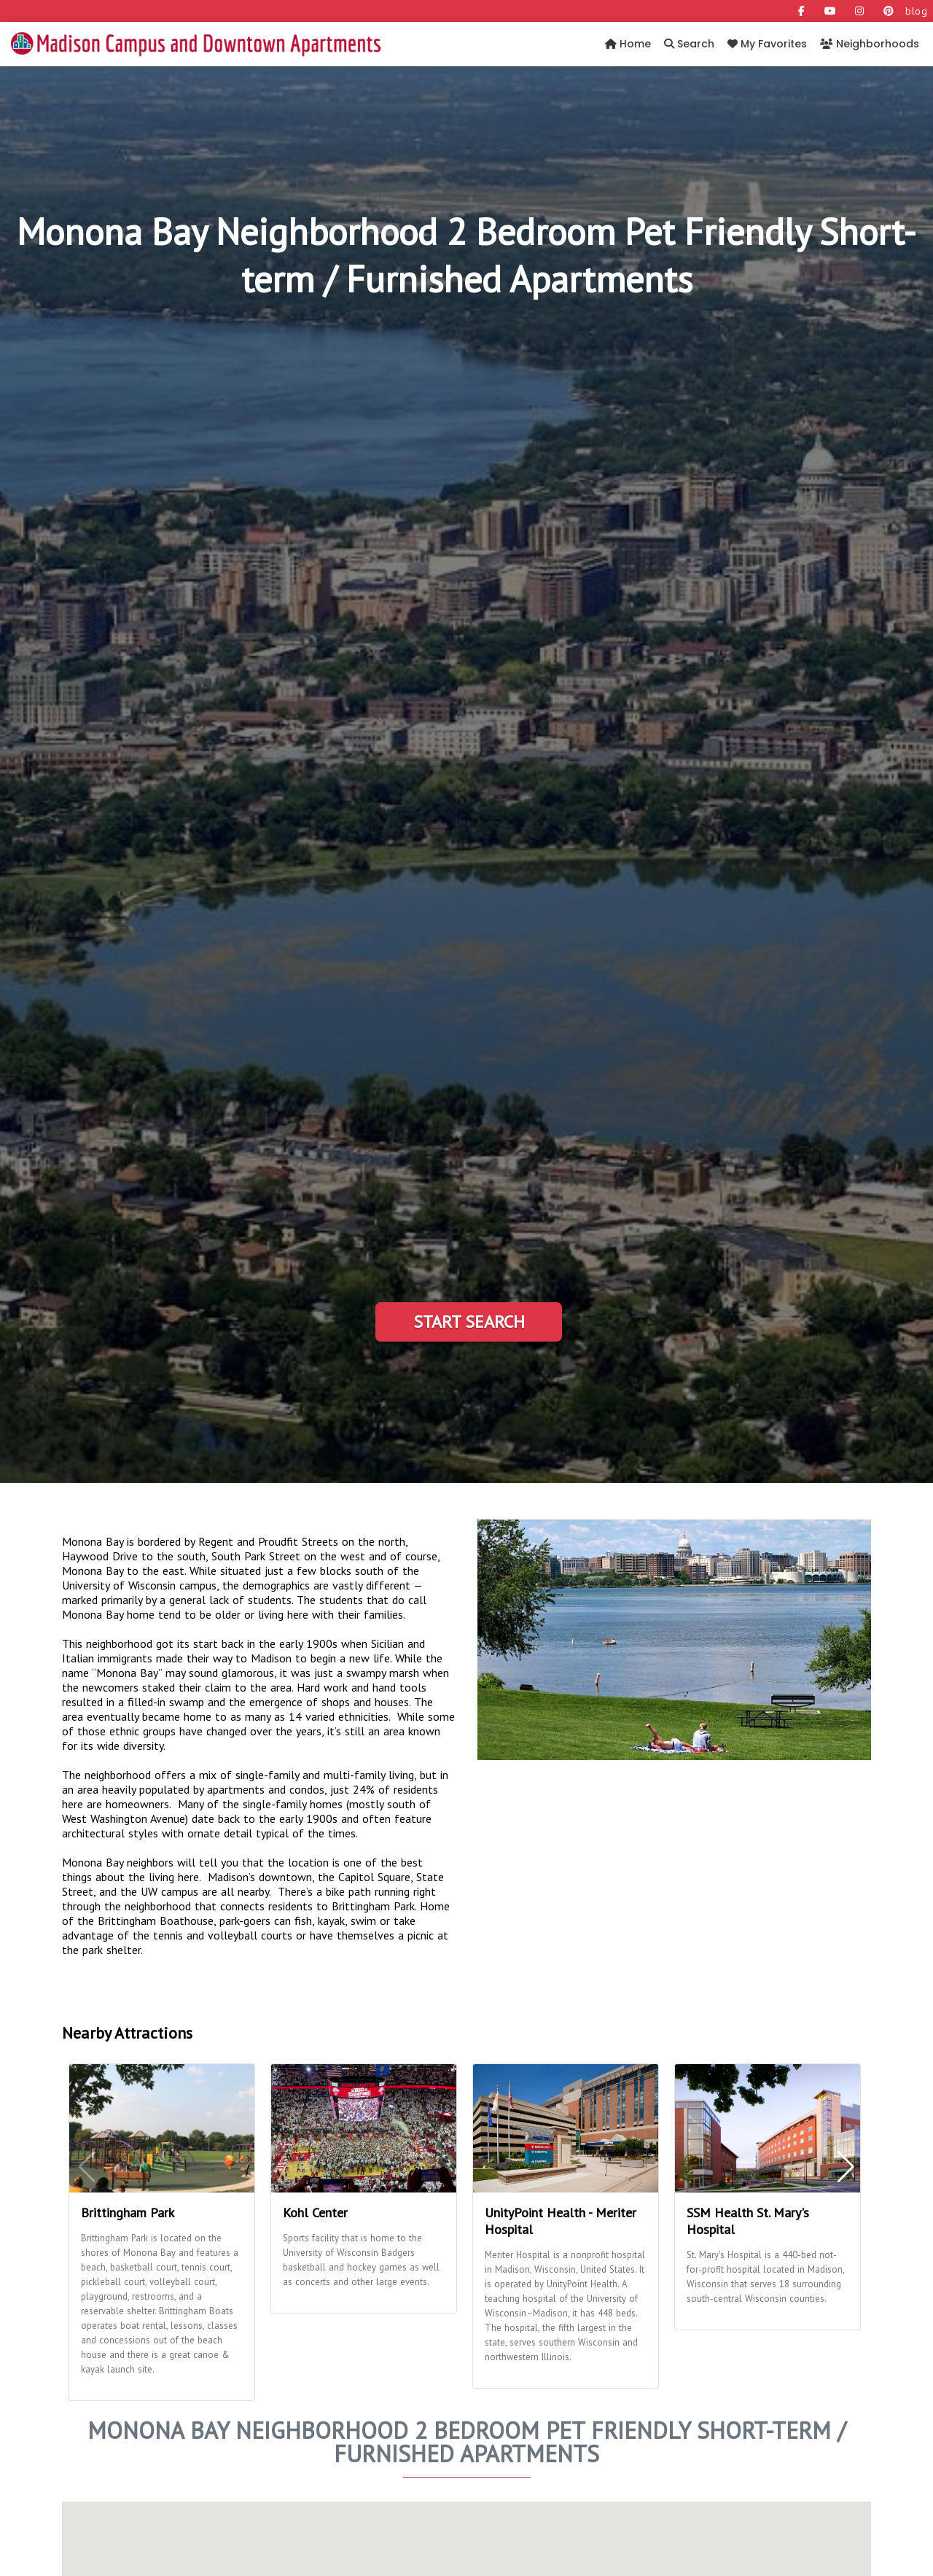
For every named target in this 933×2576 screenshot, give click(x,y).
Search (689, 43)
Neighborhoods (869, 43)
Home (628, 43)
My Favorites (767, 43)
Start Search (469, 1321)
